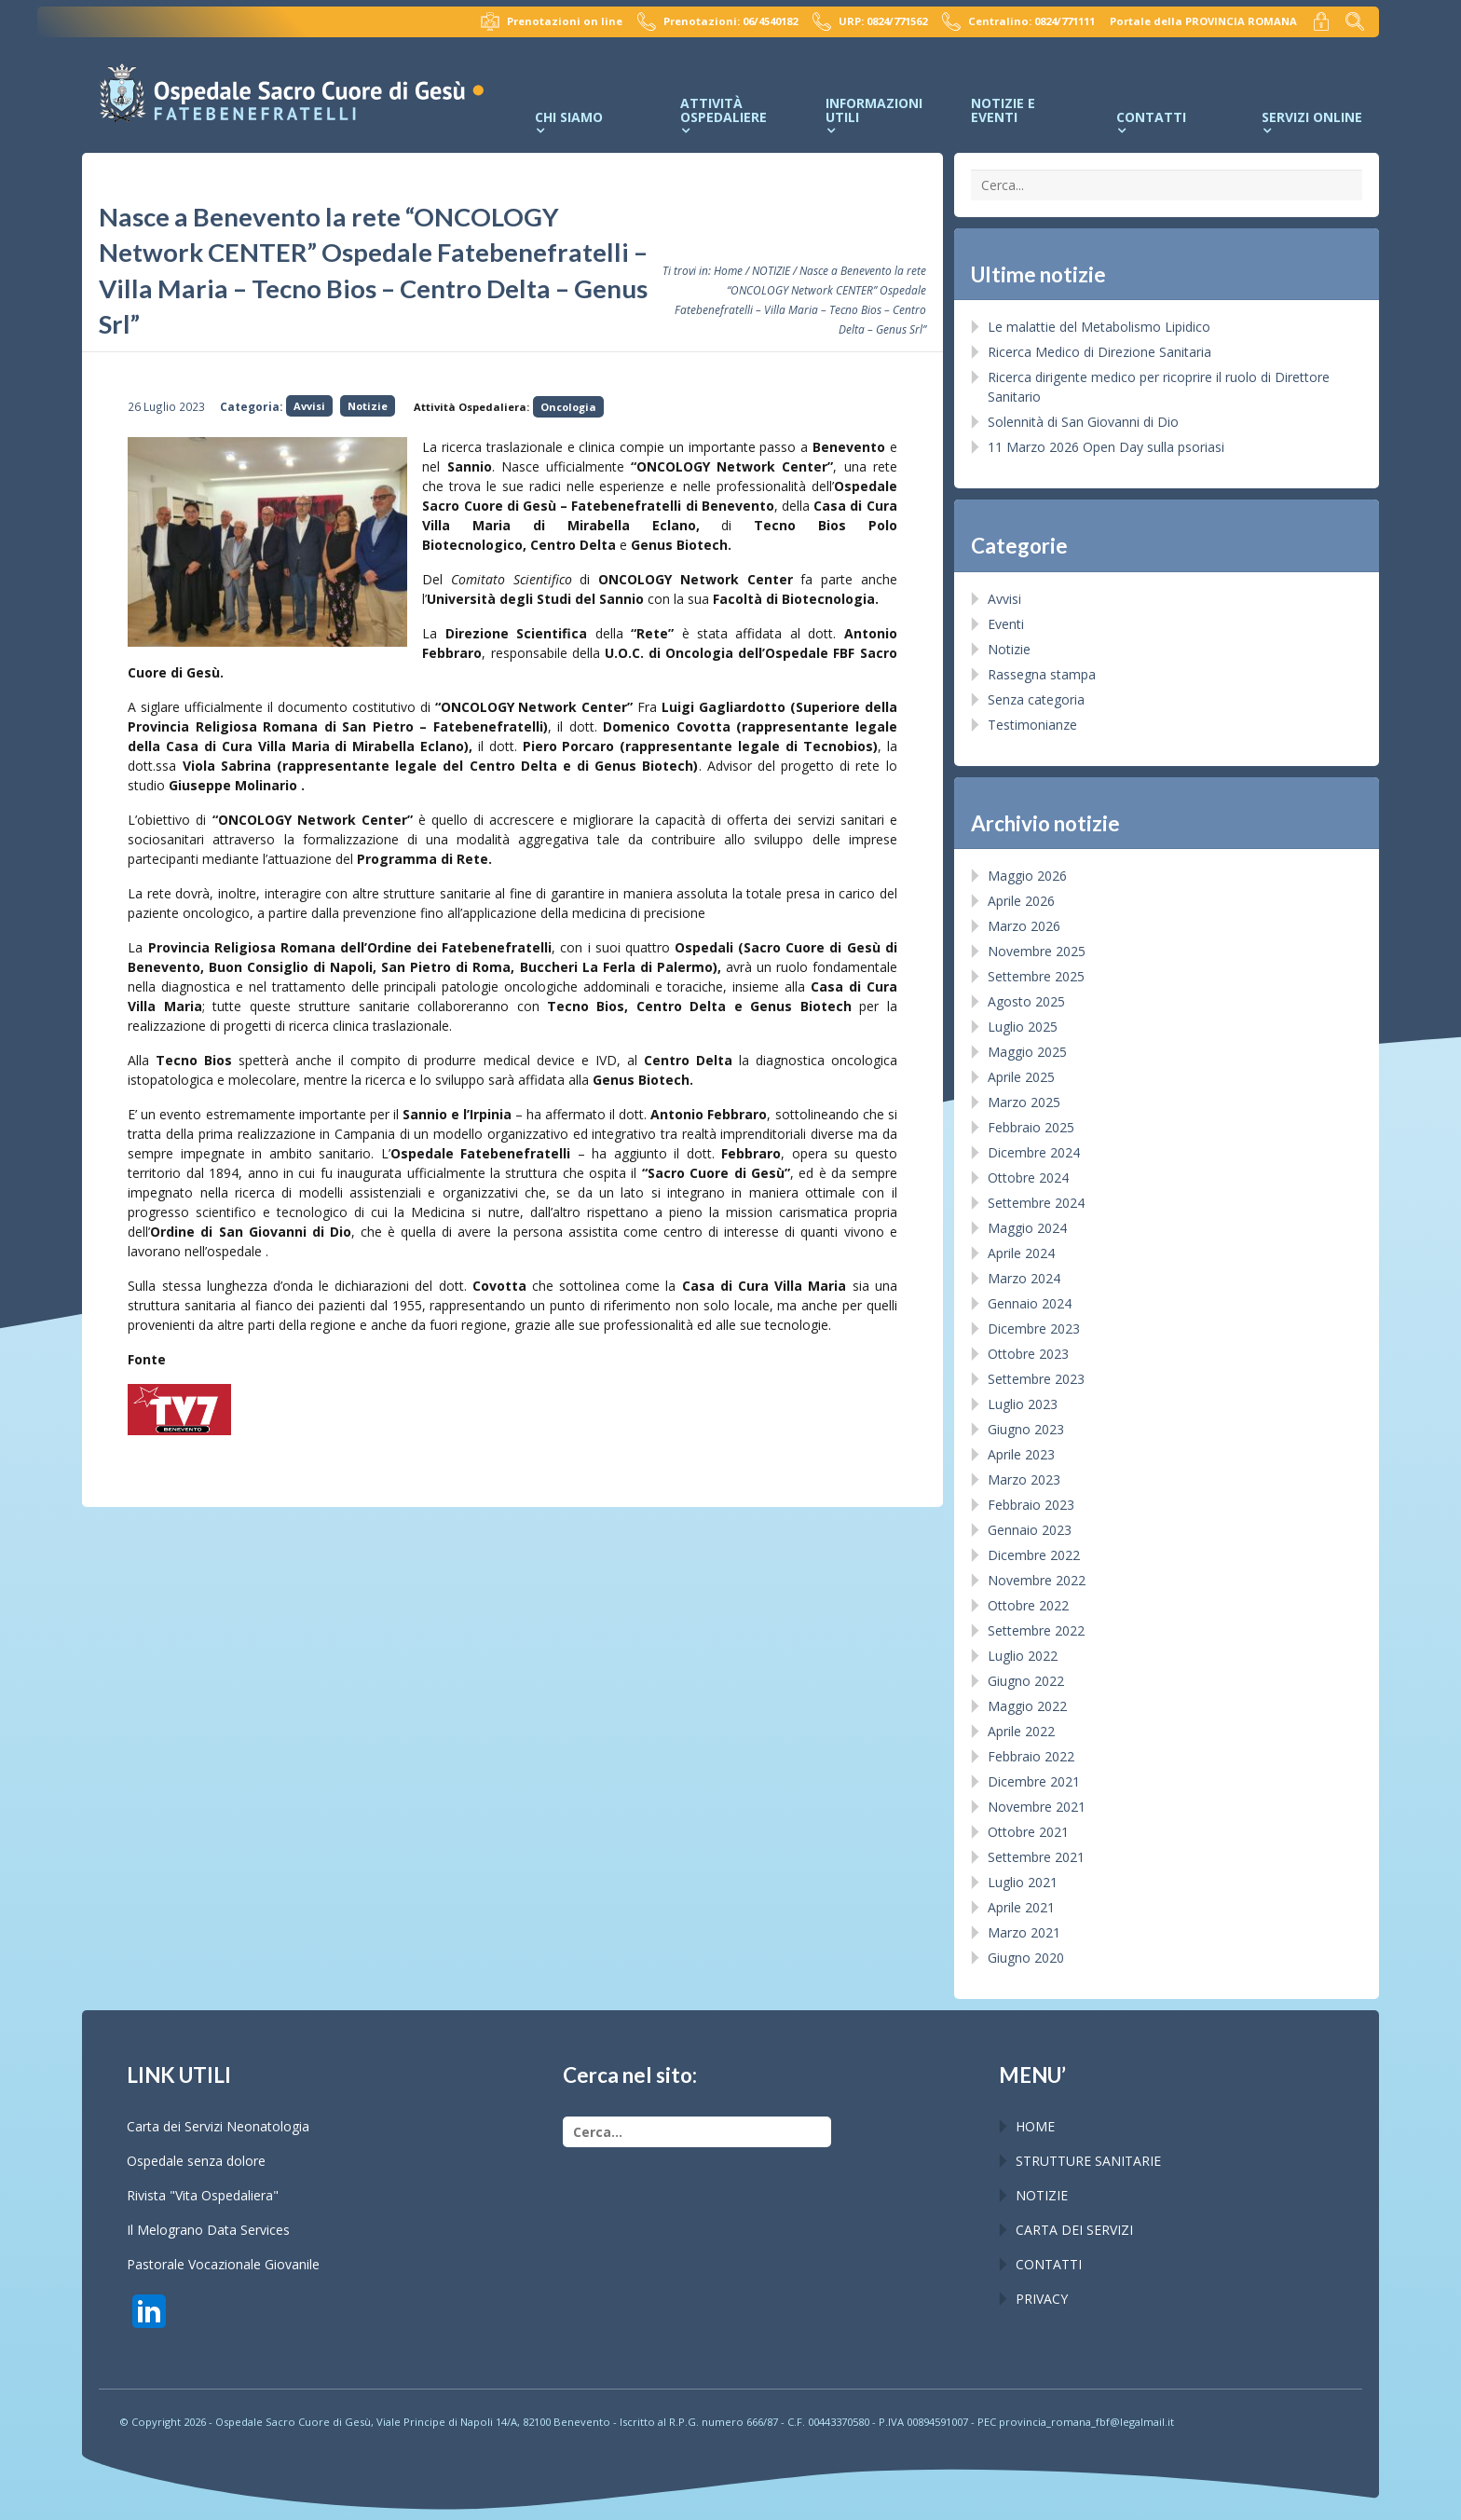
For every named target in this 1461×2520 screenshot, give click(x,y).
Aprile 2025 (1021, 1077)
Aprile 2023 (1021, 1454)
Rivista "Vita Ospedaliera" (203, 2195)
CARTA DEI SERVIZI (1074, 2230)
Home (728, 270)
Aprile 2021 (1021, 1907)
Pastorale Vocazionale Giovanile (223, 2264)
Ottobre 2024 (1028, 1177)
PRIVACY (1042, 2299)
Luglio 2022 (1023, 1655)
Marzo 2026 (1024, 926)
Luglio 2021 (1023, 1882)
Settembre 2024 (1036, 1203)
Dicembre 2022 (1034, 1555)
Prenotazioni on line (551, 21)
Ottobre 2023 (1028, 1354)
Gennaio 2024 (1030, 1303)
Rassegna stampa (1042, 674)
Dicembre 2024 (1034, 1152)
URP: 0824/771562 (869, 21)
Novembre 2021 (1037, 1806)
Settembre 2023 (1036, 1379)
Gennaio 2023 (1030, 1530)
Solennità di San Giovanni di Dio (1083, 422)
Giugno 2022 (1026, 1681)
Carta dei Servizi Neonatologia (218, 2126)
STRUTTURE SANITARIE (1088, 2161)
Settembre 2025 (1036, 976)
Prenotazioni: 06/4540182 (717, 21)
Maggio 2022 (1027, 1706)
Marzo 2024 (1024, 1278)
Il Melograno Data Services (208, 2230)
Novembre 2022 (1037, 1580)
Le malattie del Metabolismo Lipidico (1099, 327)
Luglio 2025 (1023, 1026)
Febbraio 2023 (1031, 1504)
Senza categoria (1036, 699)
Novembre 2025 (1037, 951)
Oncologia (568, 407)
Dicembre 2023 (1034, 1328)
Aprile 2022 (1021, 1731)
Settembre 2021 (1036, 1857)
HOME (1035, 2126)
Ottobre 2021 (1028, 1832)
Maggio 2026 (1027, 875)
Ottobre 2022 (1028, 1605)
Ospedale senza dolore (196, 2161)
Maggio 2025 (1027, 1052)
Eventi (1006, 624)
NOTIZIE (771, 270)
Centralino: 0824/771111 (1018, 21)
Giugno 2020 (1026, 1957)
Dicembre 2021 (1034, 1781)
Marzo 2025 (1024, 1102)
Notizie (368, 406)
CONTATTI (1049, 2264)
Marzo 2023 (1024, 1479)
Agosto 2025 (1026, 1001)
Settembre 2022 (1036, 1630)
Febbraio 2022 (1031, 1756)
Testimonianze (1032, 724)
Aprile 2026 (1021, 901)
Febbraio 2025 (1031, 1127)
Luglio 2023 (1023, 1404)
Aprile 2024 (1021, 1253)
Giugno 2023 (1026, 1429)
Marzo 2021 (1024, 1932)
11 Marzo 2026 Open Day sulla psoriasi (1106, 447)
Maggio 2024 (1027, 1228)
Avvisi (309, 406)
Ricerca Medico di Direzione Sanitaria (1099, 352)
